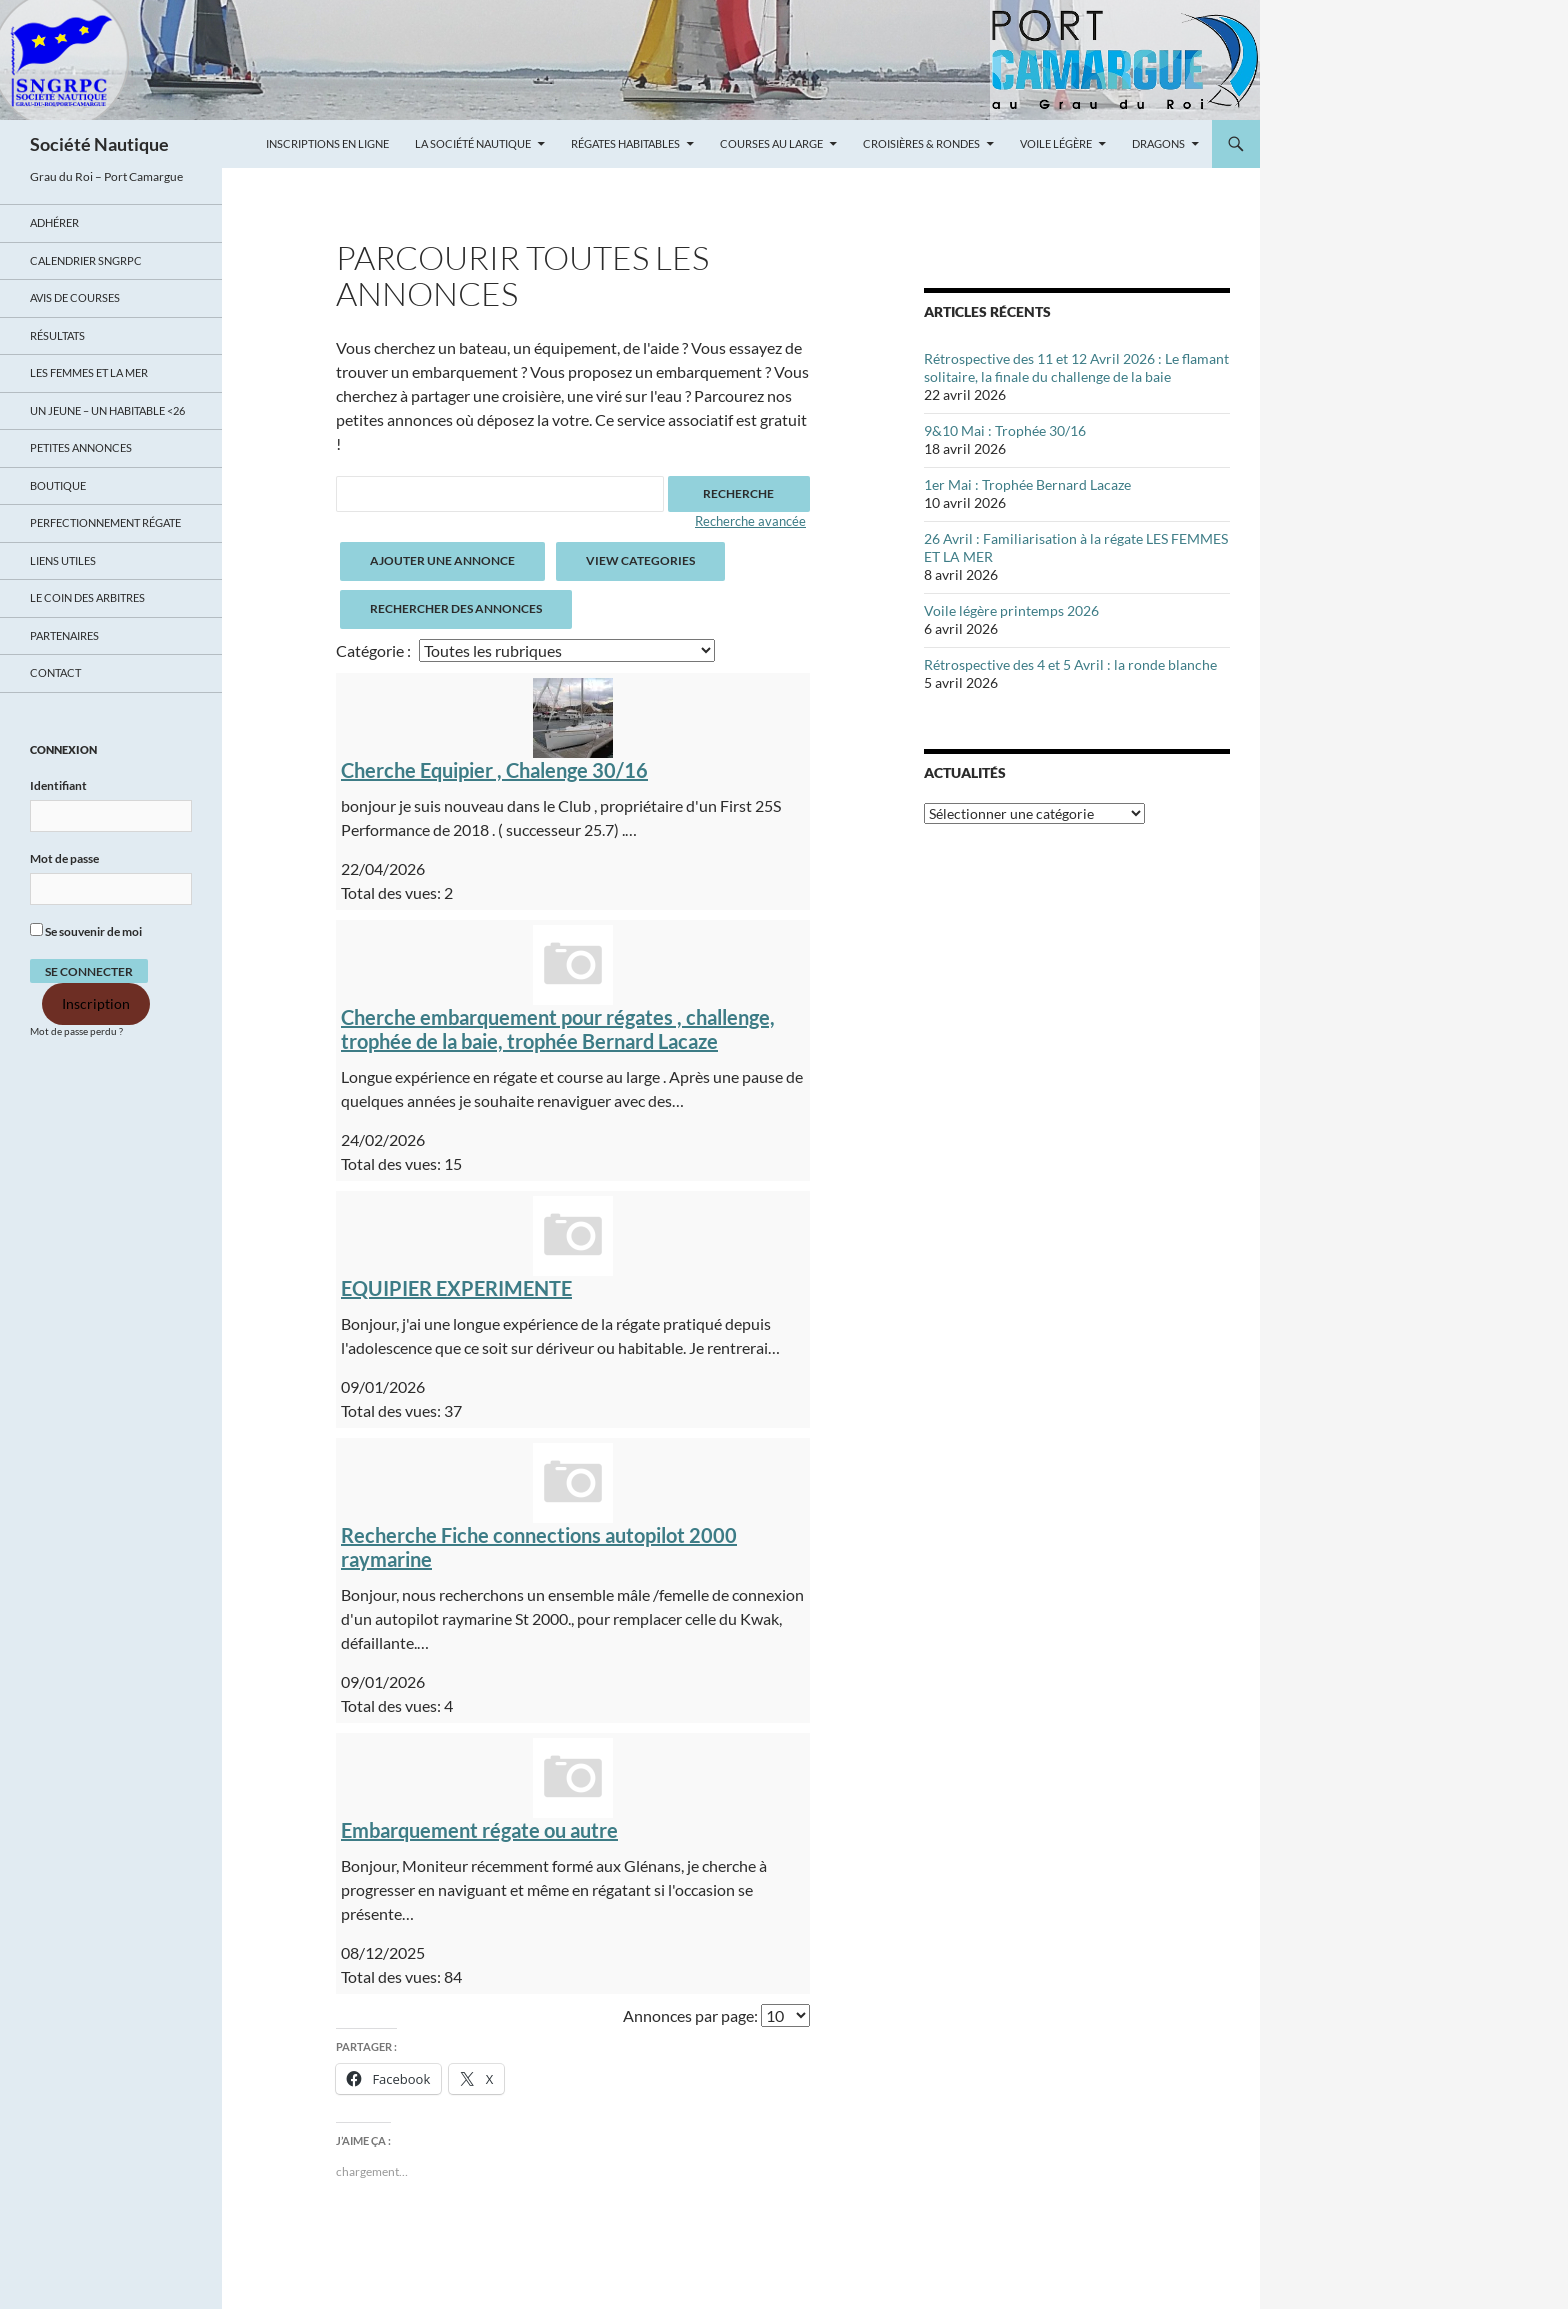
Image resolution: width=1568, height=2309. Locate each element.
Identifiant (58, 785)
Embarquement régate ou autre (479, 1830)
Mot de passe (64, 858)
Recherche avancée (750, 521)
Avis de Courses (75, 297)
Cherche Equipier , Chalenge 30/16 (494, 770)
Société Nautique (99, 144)
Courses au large (771, 143)
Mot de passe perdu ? (76, 1031)
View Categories (640, 560)
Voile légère (1056, 143)
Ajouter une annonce (442, 560)
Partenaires (64, 635)
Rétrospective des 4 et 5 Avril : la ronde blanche (1070, 664)
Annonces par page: (690, 2015)
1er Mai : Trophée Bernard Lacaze (1027, 484)
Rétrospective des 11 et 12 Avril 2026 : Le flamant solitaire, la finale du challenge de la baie (1076, 367)
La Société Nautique (473, 143)
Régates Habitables (625, 143)
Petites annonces (81, 447)
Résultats (57, 335)
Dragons (1158, 143)
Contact (55, 672)
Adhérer (54, 222)
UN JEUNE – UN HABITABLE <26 (107, 410)
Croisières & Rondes (921, 143)
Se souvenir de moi (86, 931)
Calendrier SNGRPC (86, 260)
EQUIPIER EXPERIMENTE (456, 1288)
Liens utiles (63, 560)
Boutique (58, 485)
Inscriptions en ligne (327, 143)
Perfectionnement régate (105, 522)
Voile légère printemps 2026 (1011, 610)
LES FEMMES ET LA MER (89, 372)
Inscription (96, 1004)
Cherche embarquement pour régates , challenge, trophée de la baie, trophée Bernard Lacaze (558, 1029)
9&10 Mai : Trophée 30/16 (1005, 430)
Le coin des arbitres (87, 597)
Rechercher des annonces (456, 608)
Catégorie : (373, 650)
